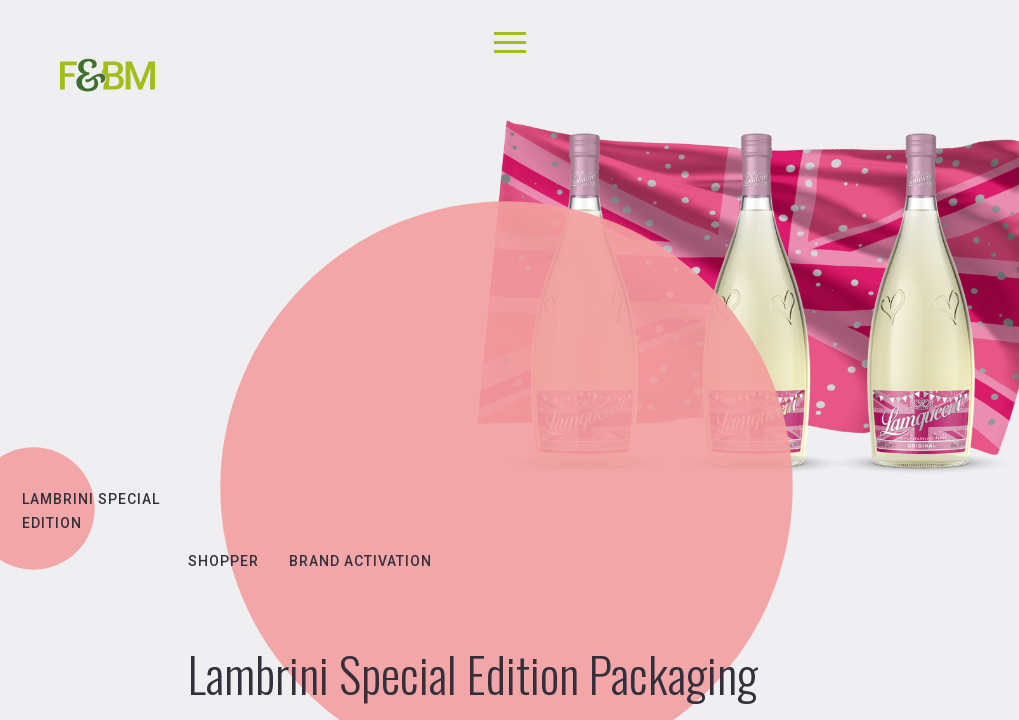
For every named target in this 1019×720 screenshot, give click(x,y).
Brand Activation (360, 561)
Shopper (223, 561)
